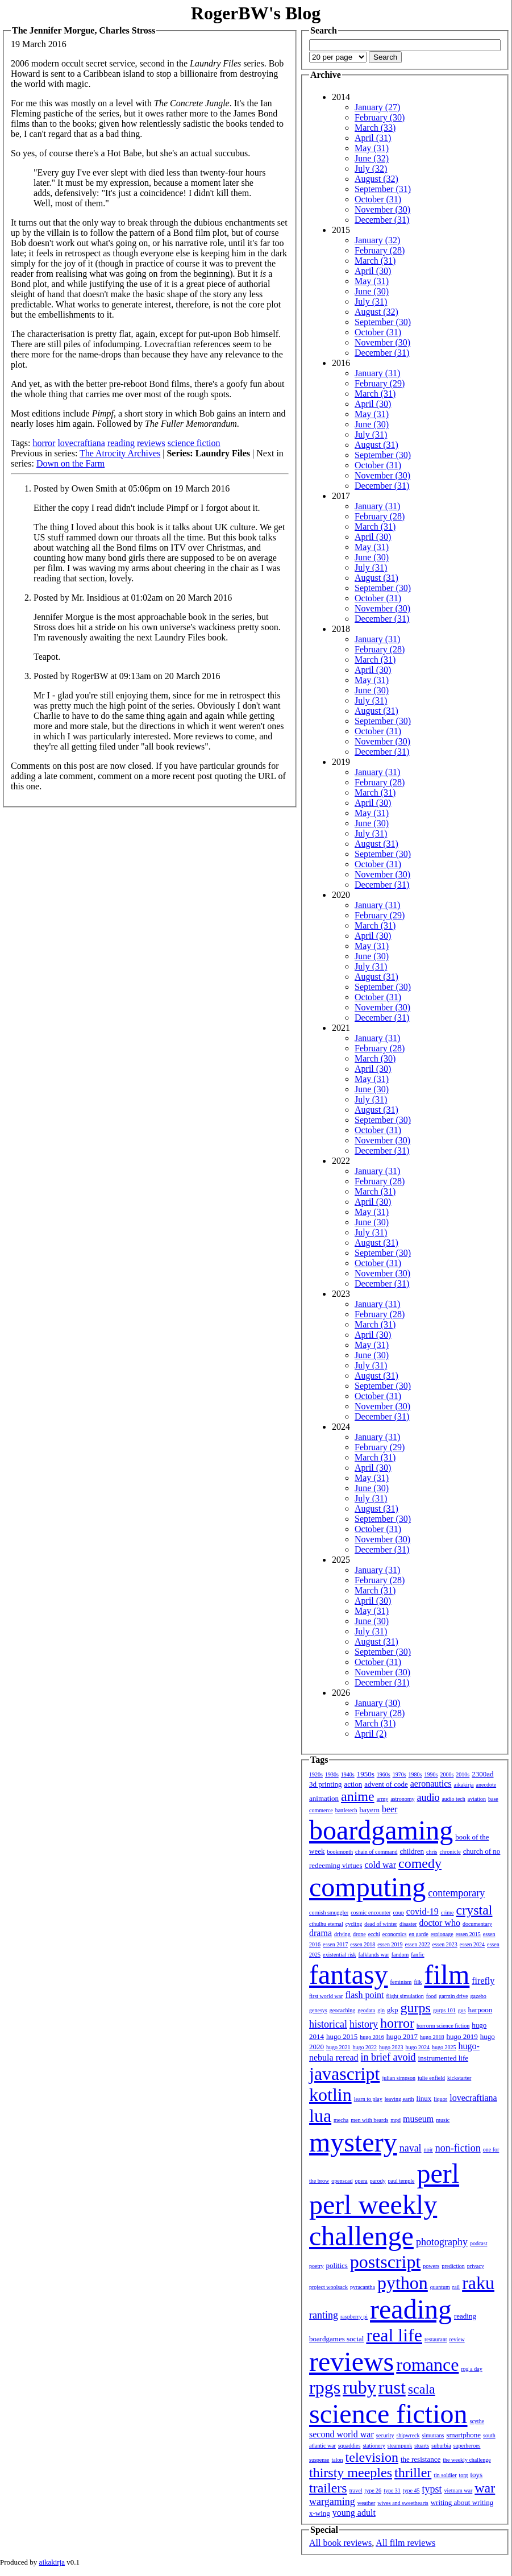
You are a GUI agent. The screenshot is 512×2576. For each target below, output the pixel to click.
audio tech (453, 1799)
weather (366, 2503)
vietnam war (458, 2490)
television (372, 2457)
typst (432, 2489)
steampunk (400, 2445)
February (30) (380, 117)
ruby (359, 2387)
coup (398, 1912)
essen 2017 (335, 1944)
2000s (446, 1774)
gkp (392, 2009)
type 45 (411, 2490)
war (484, 2488)
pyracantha (362, 2287)
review (456, 2339)
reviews (151, 443)
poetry (316, 2266)
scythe (477, 2421)
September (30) (383, 322)
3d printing (325, 1784)
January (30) (377, 1703)
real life (394, 2335)
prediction (453, 2266)
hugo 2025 (444, 2047)
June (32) (372, 158)
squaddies (349, 2445)
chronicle (449, 1852)
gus (462, 2010)
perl (438, 2173)
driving (342, 1934)
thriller (412, 2472)
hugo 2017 (402, 2036)
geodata (366, 2010)
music (442, 2120)
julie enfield (431, 2078)
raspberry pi (354, 2316)
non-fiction (458, 2148)
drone (359, 1934)
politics (337, 2265)
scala (421, 2389)
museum (418, 2119)
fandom (400, 1954)
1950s (365, 1774)
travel (356, 2490)
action (353, 1784)
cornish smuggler (328, 1912)
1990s (431, 1774)
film (446, 1974)
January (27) (377, 107)
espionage (442, 1934)
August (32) (376, 179)
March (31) (375, 260)
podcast (479, 2243)
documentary (477, 1924)
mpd (395, 2120)
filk (418, 1982)
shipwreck (407, 2435)
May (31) (372, 148)
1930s (332, 1774)
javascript (344, 2073)
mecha (341, 2120)
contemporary (456, 1893)
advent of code (386, 1784)
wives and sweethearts (402, 2503)
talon (337, 2460)
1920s (316, 1774)
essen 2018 (362, 1944)
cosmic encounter (370, 1912)
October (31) (378, 199)
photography (442, 2242)
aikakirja (464, 1785)
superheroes (467, 2445)
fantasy (348, 1974)
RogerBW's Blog (255, 13)
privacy (475, 2266)
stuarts (421, 2445)
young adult (354, 2512)
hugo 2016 (372, 2037)
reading (121, 443)
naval (410, 2148)
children (411, 1851)
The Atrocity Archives (120, 453)
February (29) (380, 383)
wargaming (332, 2501)
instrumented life (443, 2058)
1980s (415, 1774)
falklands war (374, 1954)
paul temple (401, 2181)
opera (361, 2181)
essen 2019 (389, 1944)
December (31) (382, 219)
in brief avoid (388, 2057)
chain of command (376, 1852)
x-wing (319, 2513)
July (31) (371, 301)
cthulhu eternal (326, 1924)
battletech (346, 1810)
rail (456, 2287)
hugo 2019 (462, 2036)
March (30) (375, 1058)
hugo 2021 (338, 2047)
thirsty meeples (350, 2472)
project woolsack (328, 2287)
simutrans (433, 2435)
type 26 (372, 2490)
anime (357, 1796)
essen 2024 (472, 1944)
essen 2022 (417, 1944)
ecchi (374, 1934)
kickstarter (459, 2078)
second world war (341, 2434)
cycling (354, 1924)
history (363, 2024)
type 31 (392, 2490)
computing (367, 1887)
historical (328, 2024)
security (385, 2435)
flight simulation (404, 1996)
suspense (319, 2460)
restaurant (435, 2339)
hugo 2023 (391, 2047)
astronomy (402, 1799)
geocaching (343, 2010)
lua (320, 2115)
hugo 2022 (365, 2047)
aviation (477, 1799)
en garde (418, 1934)
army (383, 1799)
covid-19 (422, 1911)
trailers (328, 2488)
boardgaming (381, 1830)
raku (478, 2283)
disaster (408, 1924)
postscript (385, 2262)
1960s (383, 1774)
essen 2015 (468, 1934)
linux (424, 2098)
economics (394, 1934)
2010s (462, 1774)
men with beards (369, 2120)
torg (463, 2475)
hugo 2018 (432, 2037)
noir (428, 2149)
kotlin (330, 2094)
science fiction (194, 443)
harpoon (480, 2009)
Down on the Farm (70, 463)
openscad (341, 2181)
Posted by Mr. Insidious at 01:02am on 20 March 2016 (133, 597)
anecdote (486, 1785)
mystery (353, 2142)
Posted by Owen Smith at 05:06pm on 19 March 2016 (132, 488)
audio (428, 1797)
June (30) (372, 291)
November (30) (382, 209)
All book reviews (340, 2543)
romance (427, 2364)
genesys (318, 2010)
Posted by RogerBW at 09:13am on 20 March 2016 (127, 676)
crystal (474, 1910)
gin (381, 2010)
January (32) (377, 240)
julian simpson (398, 2078)
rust (392, 2387)
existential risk (339, 1954)
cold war (381, 1865)
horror (43, 443)
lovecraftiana (81, 443)
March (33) (375, 127)
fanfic (417, 1954)
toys (477, 2474)
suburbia (441, 2445)
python (402, 2283)
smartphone (463, 2435)
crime (447, 1912)
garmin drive (453, 1996)
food (431, 1996)
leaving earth (399, 2099)
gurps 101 (444, 2010)
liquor (440, 2099)
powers (431, 2266)
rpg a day (471, 2369)
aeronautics (431, 1783)
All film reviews (405, 2543)
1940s (348, 1774)
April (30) (373, 271)
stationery (374, 2445)
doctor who (439, 1923)
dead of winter (380, 1924)
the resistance (420, 2459)
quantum (440, 2287)
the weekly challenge (466, 2460)
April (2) (370, 1733)
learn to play (368, 2099)
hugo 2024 (418, 2047)
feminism (401, 1982)
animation (324, 1798)
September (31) (383, 189)
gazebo (478, 1996)
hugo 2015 (341, 2036)
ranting (323, 2315)
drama (320, 1933)
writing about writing (462, 2502)
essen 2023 (444, 1944)
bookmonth (340, 1852)
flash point (364, 1995)
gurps (416, 2007)
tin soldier (445, 2475)
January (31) (377, 373)
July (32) (371, 168)
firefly (483, 1981)
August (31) (376, 445)
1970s (399, 1774)
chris (431, 1852)
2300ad (482, 1774)
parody (378, 2181)
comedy (420, 1863)
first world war (326, 1996)
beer (390, 1809)
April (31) (373, 138)
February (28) (380, 250)
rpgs (324, 2387)
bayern (370, 1809)
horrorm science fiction (443, 2025)
